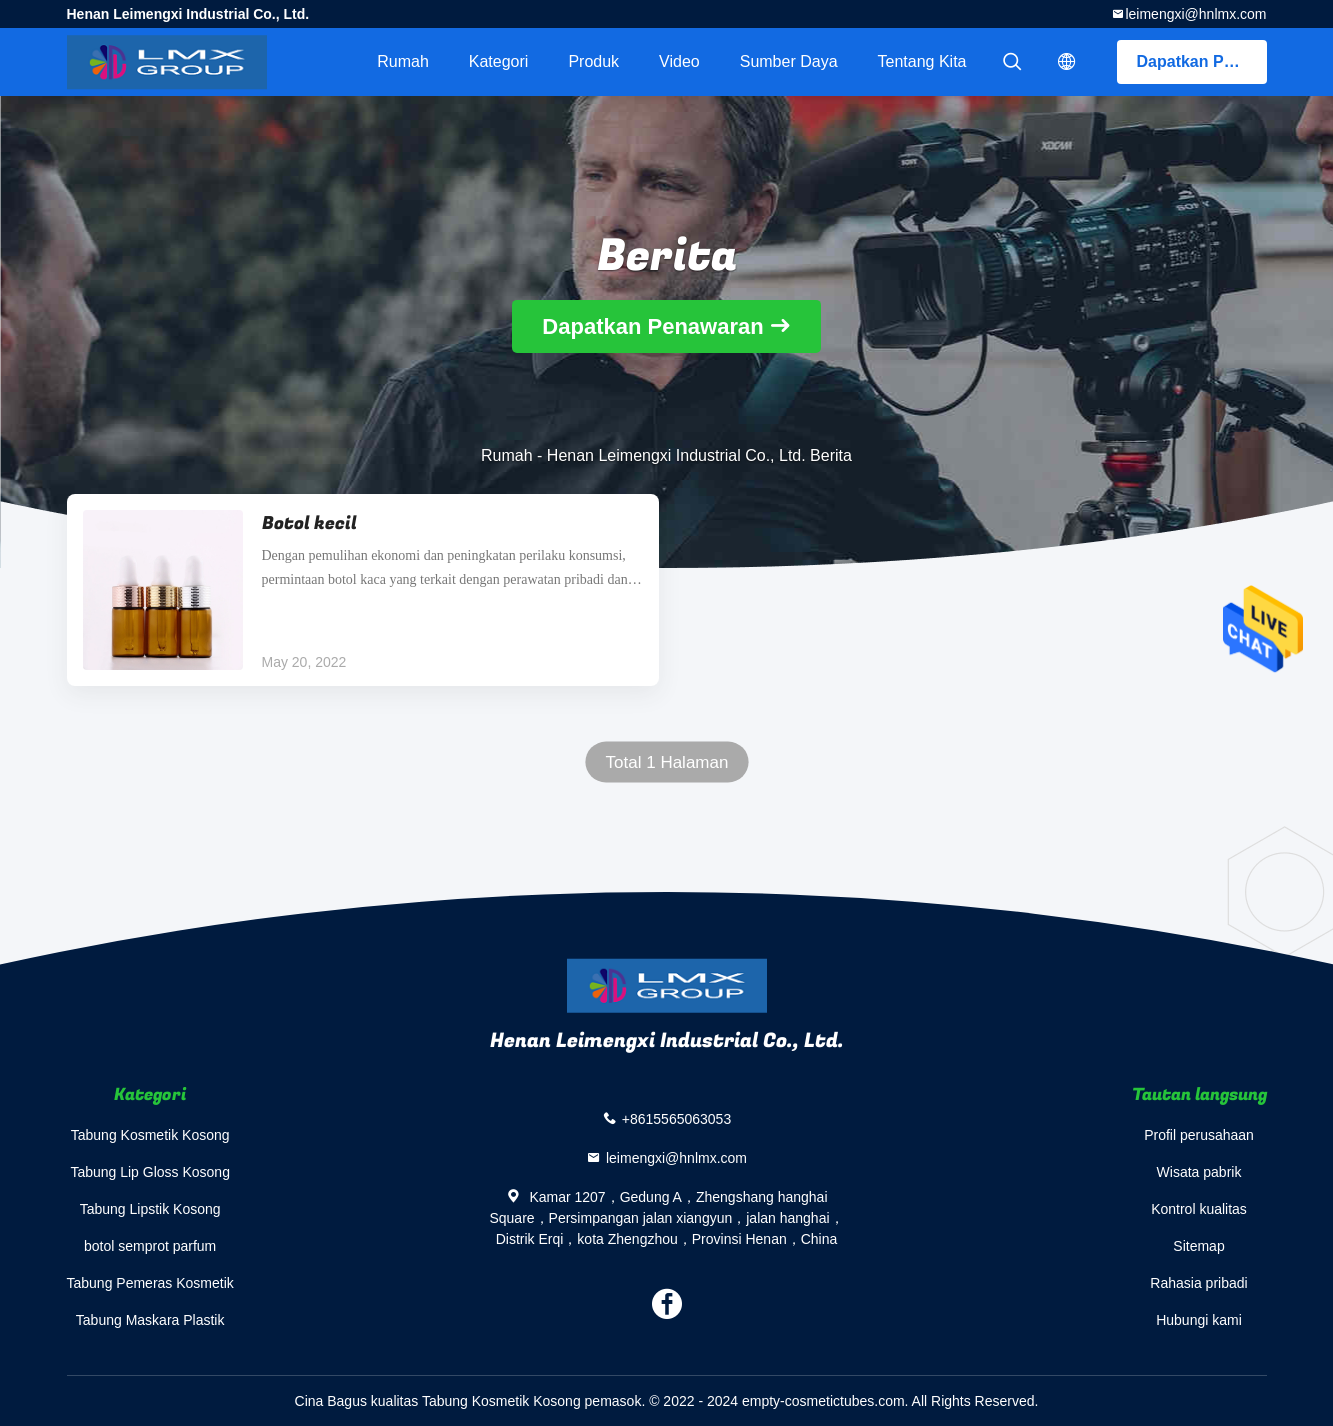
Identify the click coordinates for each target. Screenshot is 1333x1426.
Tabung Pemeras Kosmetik (150, 1283)
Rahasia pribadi (1198, 1283)
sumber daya (789, 61)
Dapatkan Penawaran (1202, 61)
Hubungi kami (1199, 1320)
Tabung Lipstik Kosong (150, 1209)
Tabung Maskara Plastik (150, 1320)
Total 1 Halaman (666, 762)
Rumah (403, 61)
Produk (593, 61)
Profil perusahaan (1199, 1135)
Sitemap (1198, 1246)
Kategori (499, 61)
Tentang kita (922, 61)
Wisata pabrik (1199, 1172)
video (679, 61)
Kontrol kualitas (1199, 1209)
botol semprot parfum (150, 1246)
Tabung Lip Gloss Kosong (150, 1172)
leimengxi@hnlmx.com (1195, 14)
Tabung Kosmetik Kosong (150, 1135)
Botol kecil (309, 523)
